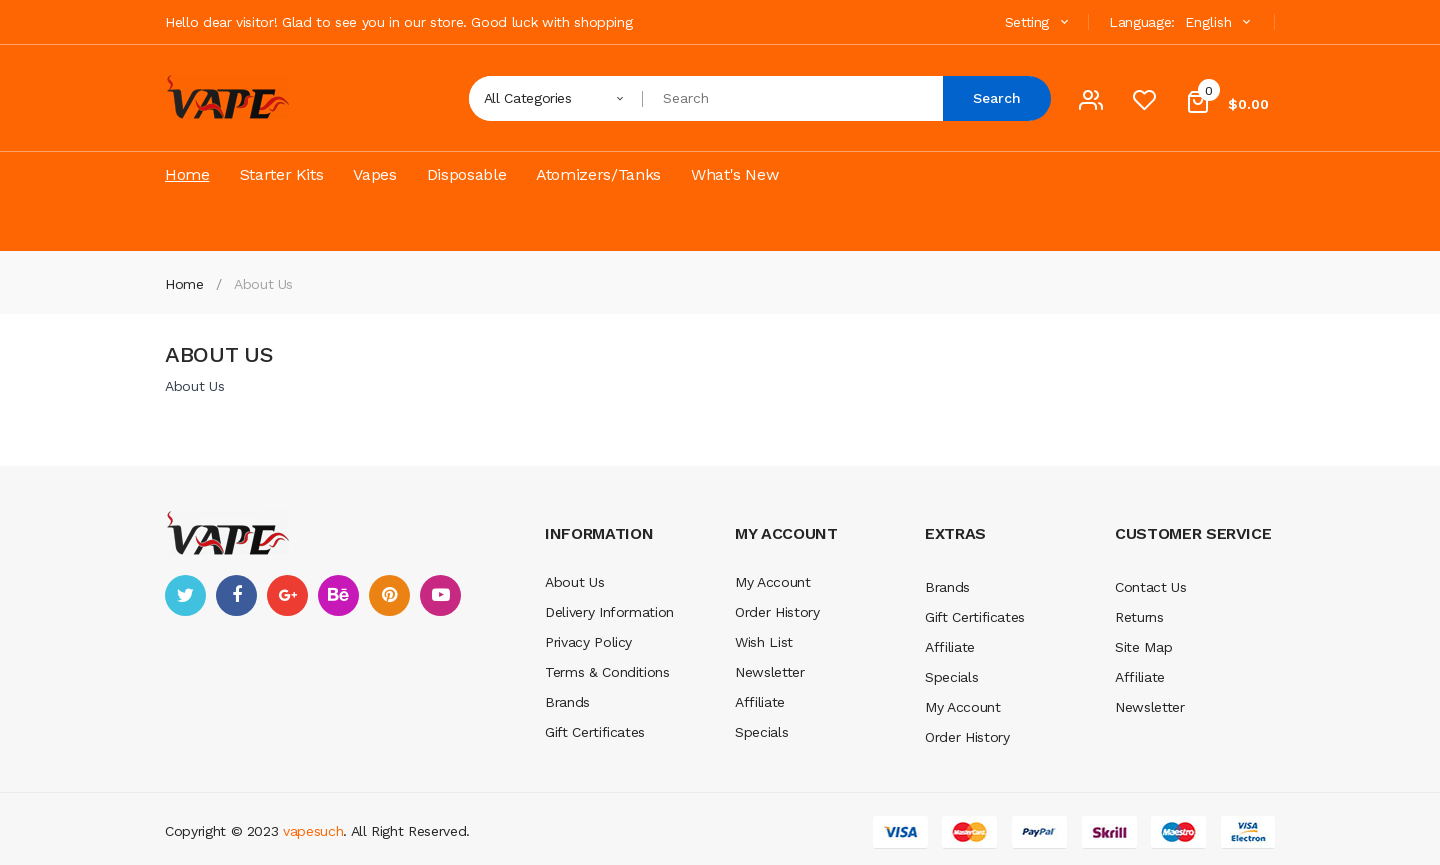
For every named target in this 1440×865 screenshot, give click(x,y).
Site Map (1143, 647)
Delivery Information (609, 612)
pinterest (389, 595)
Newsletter (770, 672)
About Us (263, 284)
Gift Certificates (595, 732)
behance (338, 595)
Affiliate (760, 702)
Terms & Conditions (607, 672)
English (1220, 22)
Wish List (764, 642)
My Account (773, 582)
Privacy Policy (588, 642)
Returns (1139, 617)
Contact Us (1151, 587)
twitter (185, 595)
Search (997, 98)
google (287, 595)
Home (184, 284)
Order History (777, 612)
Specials (761, 732)
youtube (440, 595)
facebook (236, 595)
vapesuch (313, 831)
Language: (1142, 22)
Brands (567, 702)
